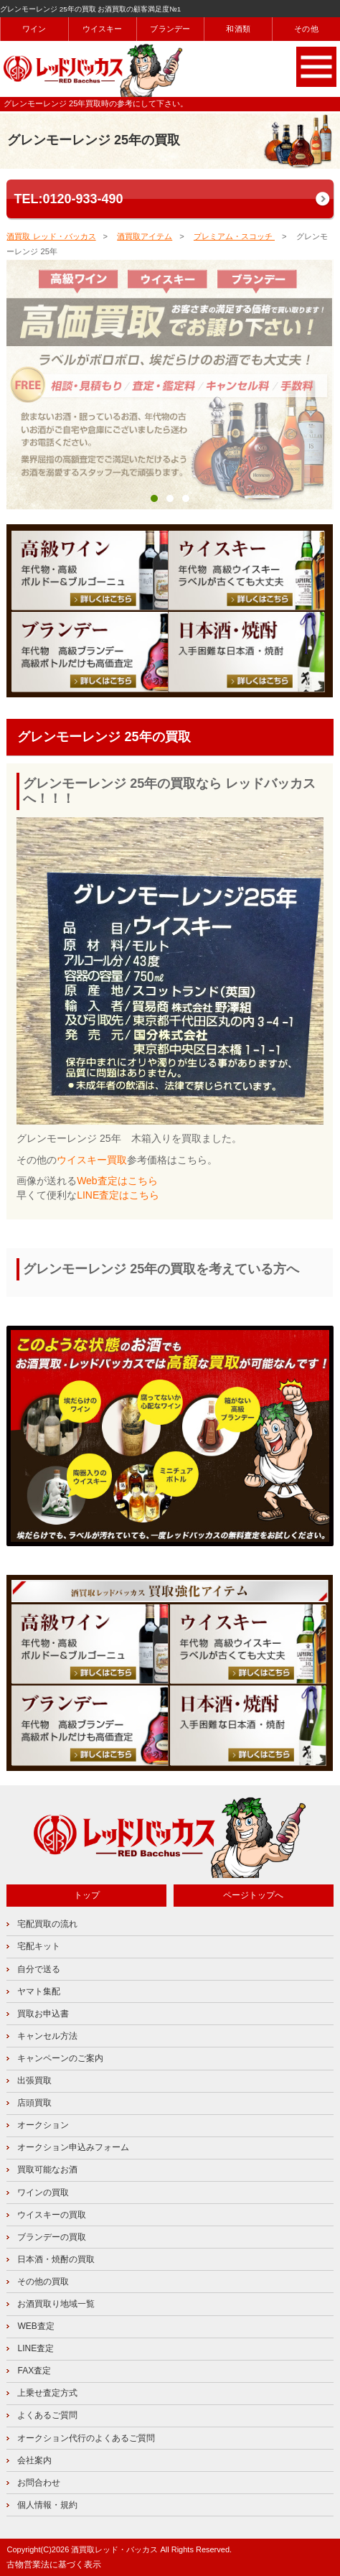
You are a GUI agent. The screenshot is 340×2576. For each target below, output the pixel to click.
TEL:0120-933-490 (68, 199)
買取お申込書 (43, 2014)
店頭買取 (34, 2103)
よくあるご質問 (47, 2415)
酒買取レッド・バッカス (114, 2549)
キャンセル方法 (47, 2036)
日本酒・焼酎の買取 (56, 2259)
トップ (87, 1895)
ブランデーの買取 (51, 2237)
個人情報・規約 (47, 2505)
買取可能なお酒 (47, 2170)
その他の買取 (43, 2282)
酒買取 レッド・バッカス (50, 236)
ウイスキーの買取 (51, 2215)
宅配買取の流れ (47, 1924)
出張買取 (34, 2080)
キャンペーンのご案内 (60, 2058)
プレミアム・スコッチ (234, 236)
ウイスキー (102, 28)
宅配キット (38, 1946)
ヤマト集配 (38, 1991)
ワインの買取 (43, 2192)
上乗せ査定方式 (47, 2393)
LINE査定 (35, 2348)
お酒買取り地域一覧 (56, 2304)
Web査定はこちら (117, 1180)
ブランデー (170, 28)
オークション (43, 2125)
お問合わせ (38, 2483)
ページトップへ (253, 1895)
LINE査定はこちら (118, 1195)
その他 (306, 28)
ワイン (34, 28)
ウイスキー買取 (92, 1160)
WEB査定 (35, 2326)
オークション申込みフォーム (73, 2147)
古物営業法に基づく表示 (53, 2564)
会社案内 (34, 2460)
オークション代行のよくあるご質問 (86, 2438)
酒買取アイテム (144, 236)
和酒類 (238, 28)
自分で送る (38, 1969)
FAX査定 (34, 2371)
